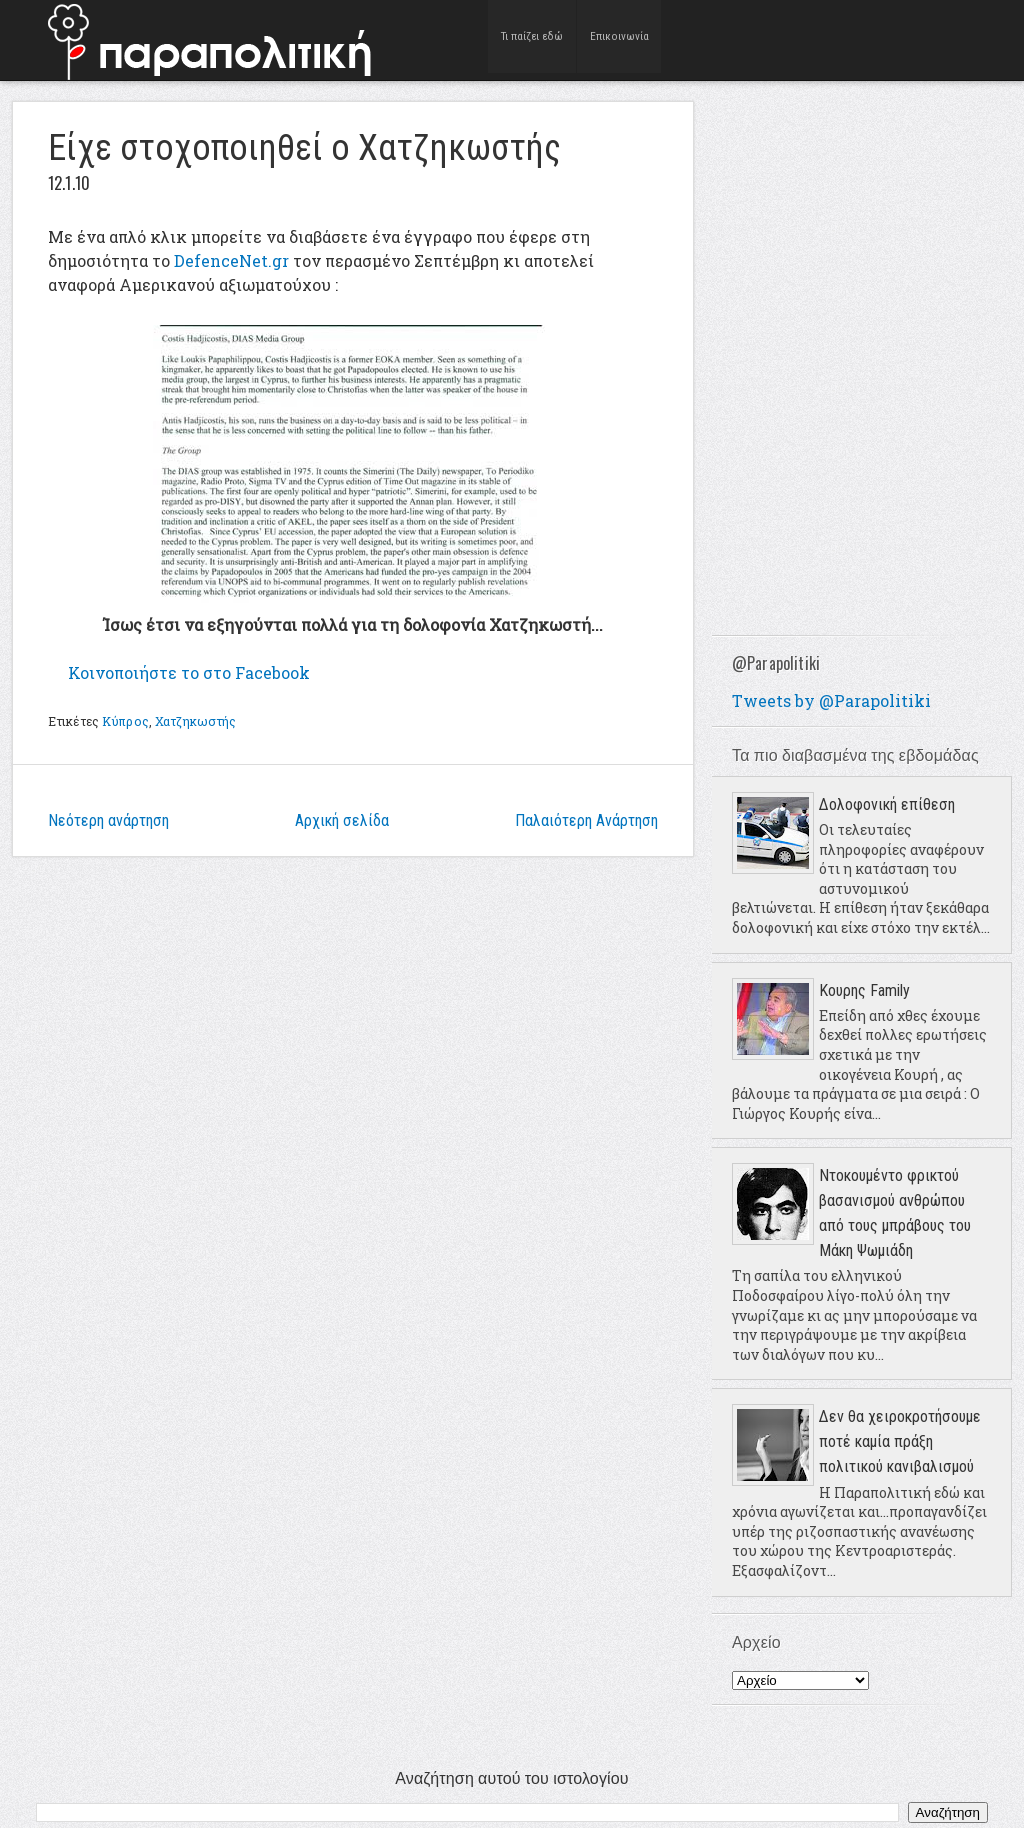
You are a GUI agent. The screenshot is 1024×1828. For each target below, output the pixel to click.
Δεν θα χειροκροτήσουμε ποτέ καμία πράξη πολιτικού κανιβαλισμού (900, 1441)
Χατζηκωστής (195, 721)
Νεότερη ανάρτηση (108, 820)
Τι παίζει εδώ (532, 39)
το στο (189, 672)
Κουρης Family (864, 990)
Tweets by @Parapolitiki (831, 700)
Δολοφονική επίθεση (887, 804)
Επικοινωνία (619, 39)
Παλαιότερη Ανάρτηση (586, 820)
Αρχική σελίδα (342, 820)
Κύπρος (125, 721)
